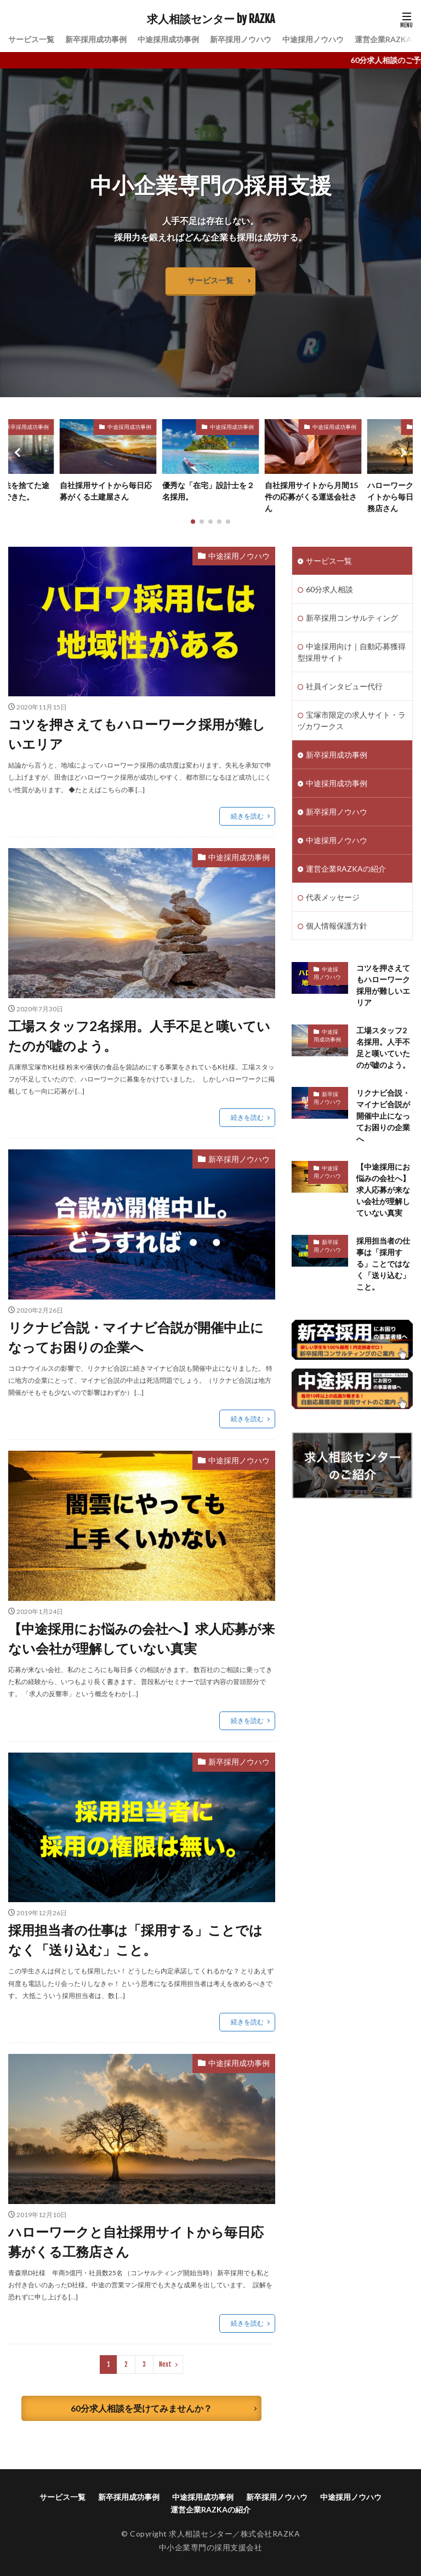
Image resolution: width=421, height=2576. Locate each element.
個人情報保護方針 (336, 925)
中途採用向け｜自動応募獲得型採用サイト (352, 652)
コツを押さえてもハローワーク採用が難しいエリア (136, 734)
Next (165, 2364)
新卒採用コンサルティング (352, 617)
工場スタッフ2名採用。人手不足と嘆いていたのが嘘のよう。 (139, 1036)
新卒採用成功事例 (96, 39)
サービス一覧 (31, 39)
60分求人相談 (329, 589)
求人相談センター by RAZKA (211, 19)
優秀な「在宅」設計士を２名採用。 (208, 490)
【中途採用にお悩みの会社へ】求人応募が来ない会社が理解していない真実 (141, 1638)
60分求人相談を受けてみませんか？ (141, 2408)
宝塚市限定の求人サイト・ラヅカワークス (352, 720)
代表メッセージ (333, 897)
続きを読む (247, 816)
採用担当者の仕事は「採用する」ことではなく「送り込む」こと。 (135, 1939)
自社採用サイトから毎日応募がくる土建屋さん (106, 490)
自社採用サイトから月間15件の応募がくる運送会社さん (311, 496)
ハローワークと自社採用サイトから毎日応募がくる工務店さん (136, 2241)
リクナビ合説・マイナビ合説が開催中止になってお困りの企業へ (136, 1337)
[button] (19, 452)
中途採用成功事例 (168, 39)
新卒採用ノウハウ (240, 39)
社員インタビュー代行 (344, 686)
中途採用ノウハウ (313, 39)
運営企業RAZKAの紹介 (346, 868)
